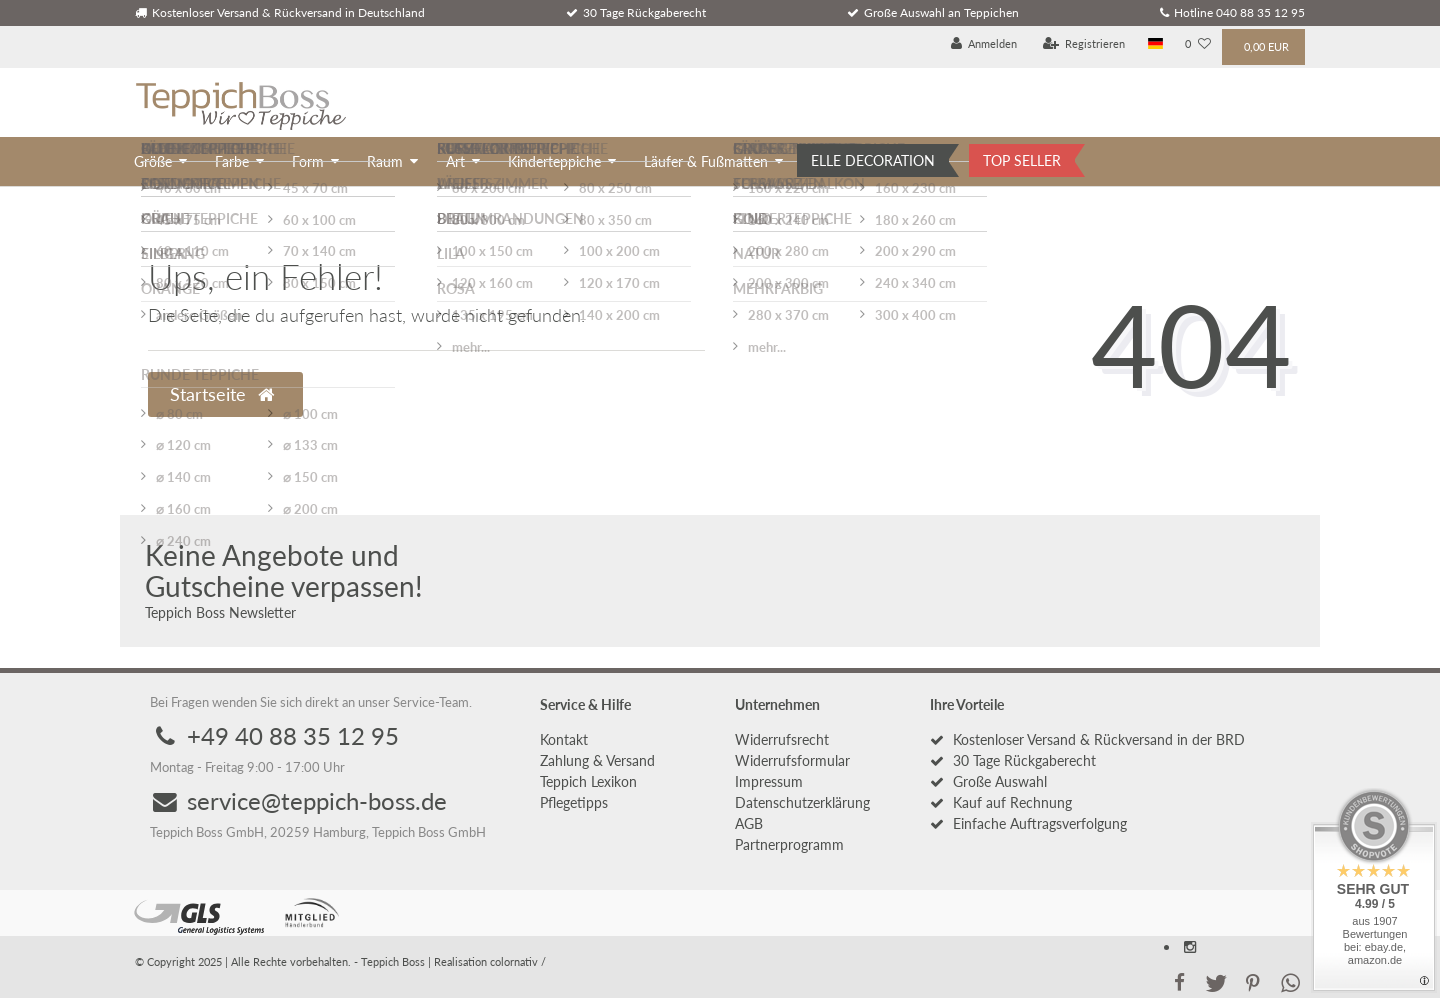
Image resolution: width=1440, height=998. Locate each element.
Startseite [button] (222, 394)
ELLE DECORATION (873, 160)
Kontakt (564, 739)
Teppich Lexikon (588, 781)
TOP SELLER (1022, 160)
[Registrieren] (1084, 44)
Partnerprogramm (789, 844)
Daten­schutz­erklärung (802, 802)
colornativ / (518, 961)
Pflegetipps (574, 802)
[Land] (1155, 44)
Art (455, 161)
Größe (153, 161)
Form (308, 161)
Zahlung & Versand (597, 760)
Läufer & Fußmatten (706, 161)
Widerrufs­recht (782, 739)
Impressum (769, 781)
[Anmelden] (984, 44)
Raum (385, 161)
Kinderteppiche (554, 161)
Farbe (232, 161)
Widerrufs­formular (792, 760)
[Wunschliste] (1198, 44)
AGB (749, 823)
